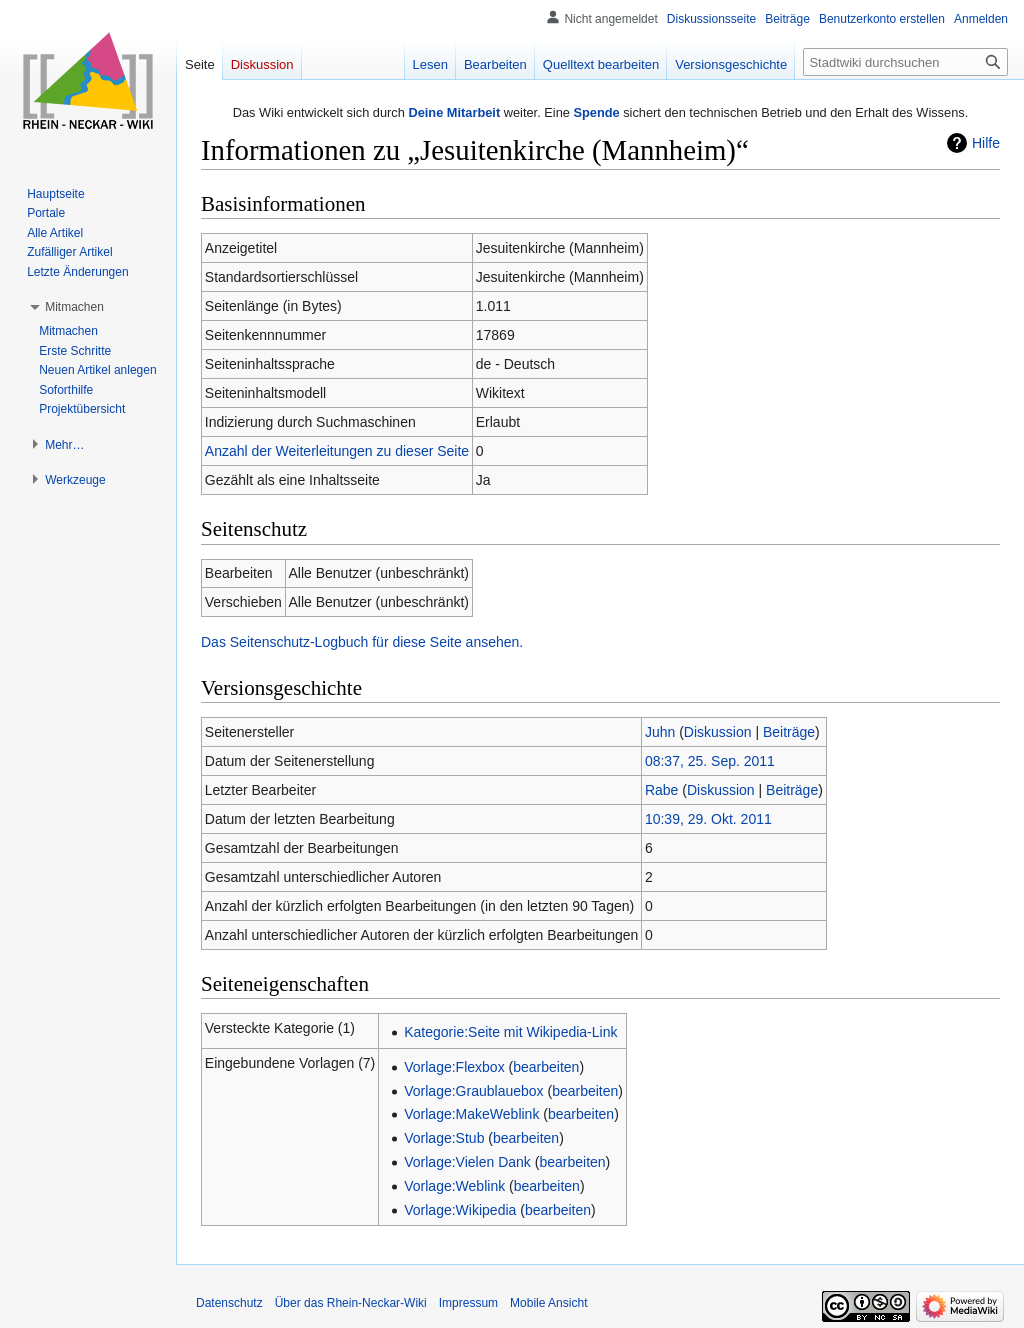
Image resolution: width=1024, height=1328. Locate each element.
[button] (74, 307)
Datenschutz (229, 1303)
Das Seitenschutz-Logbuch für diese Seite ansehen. (362, 642)
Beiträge (789, 732)
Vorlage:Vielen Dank (467, 1162)
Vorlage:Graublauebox (473, 1091)
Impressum (468, 1303)
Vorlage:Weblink (454, 1186)
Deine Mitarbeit (454, 112)
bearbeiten (546, 1067)
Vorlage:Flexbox (454, 1067)
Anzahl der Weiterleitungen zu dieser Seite (337, 451)
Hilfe (986, 143)
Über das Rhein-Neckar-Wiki (351, 1303)
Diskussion (718, 732)
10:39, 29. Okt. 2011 (708, 819)
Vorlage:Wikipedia (460, 1210)
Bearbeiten (495, 64)
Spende (596, 112)
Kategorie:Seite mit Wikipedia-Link (510, 1032)
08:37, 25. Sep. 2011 (710, 761)
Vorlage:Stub (444, 1138)
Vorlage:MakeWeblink (471, 1114)
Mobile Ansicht (548, 1303)
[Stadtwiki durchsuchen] (905, 62)
